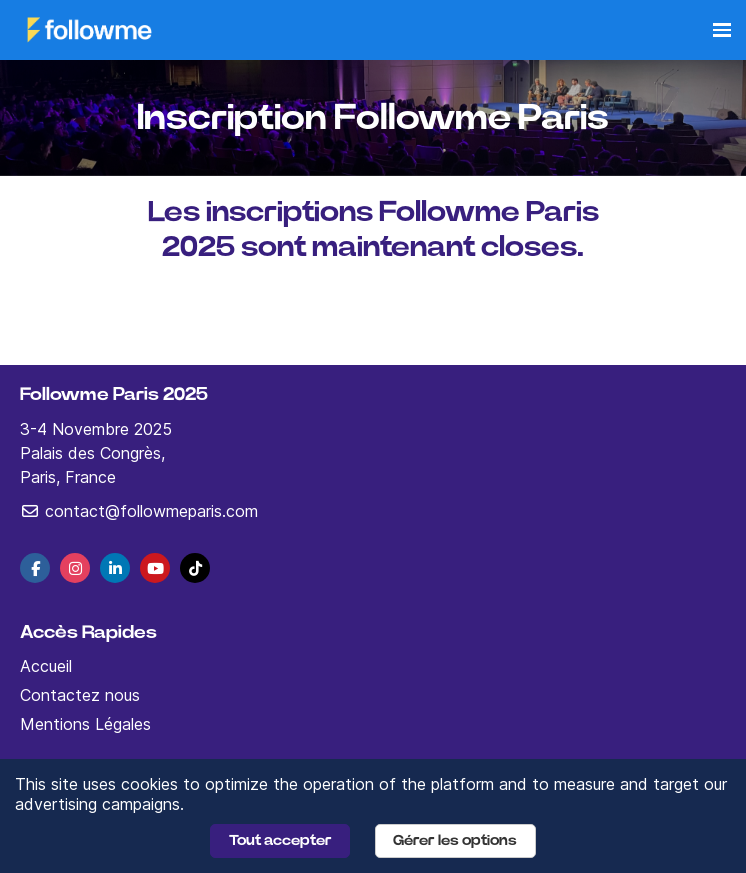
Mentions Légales (85, 724)
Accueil (46, 666)
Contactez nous (80, 695)
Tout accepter (280, 840)
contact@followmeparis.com (139, 511)
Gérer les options (455, 840)
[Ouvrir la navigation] (722, 30)
